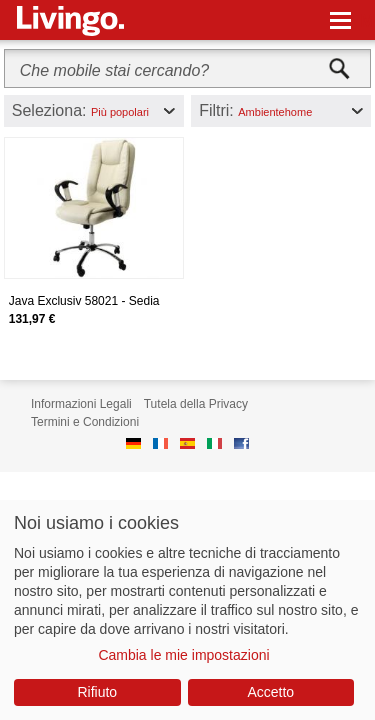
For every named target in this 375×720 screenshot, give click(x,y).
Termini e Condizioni (85, 422)
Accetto (270, 692)
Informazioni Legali (81, 404)
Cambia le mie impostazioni (183, 655)
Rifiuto (97, 692)
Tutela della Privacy (196, 404)
